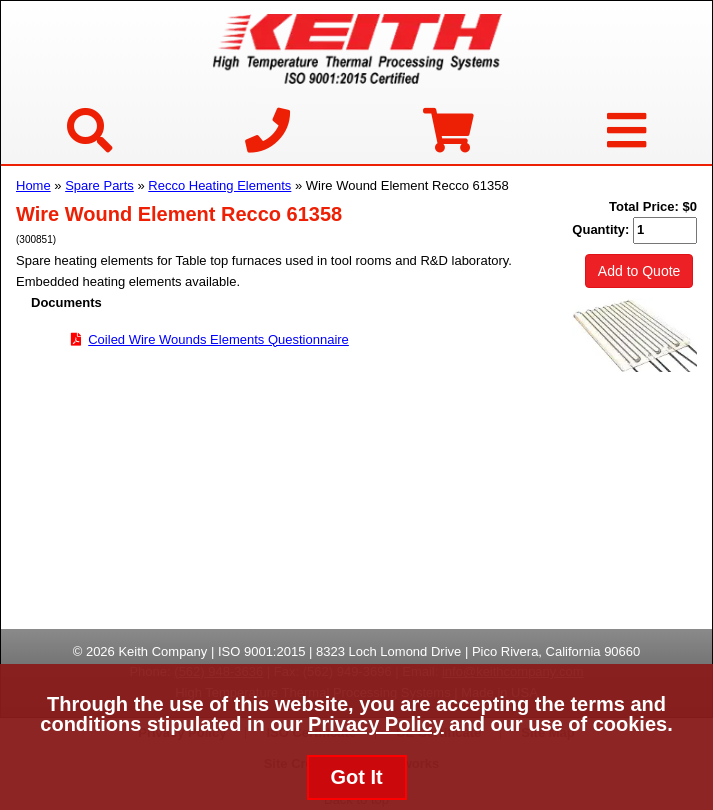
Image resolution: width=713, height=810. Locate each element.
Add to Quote (639, 271)
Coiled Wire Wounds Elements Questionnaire (218, 339)
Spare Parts (99, 185)
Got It (356, 777)
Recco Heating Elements (219, 185)
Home (33, 185)
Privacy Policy (376, 724)
